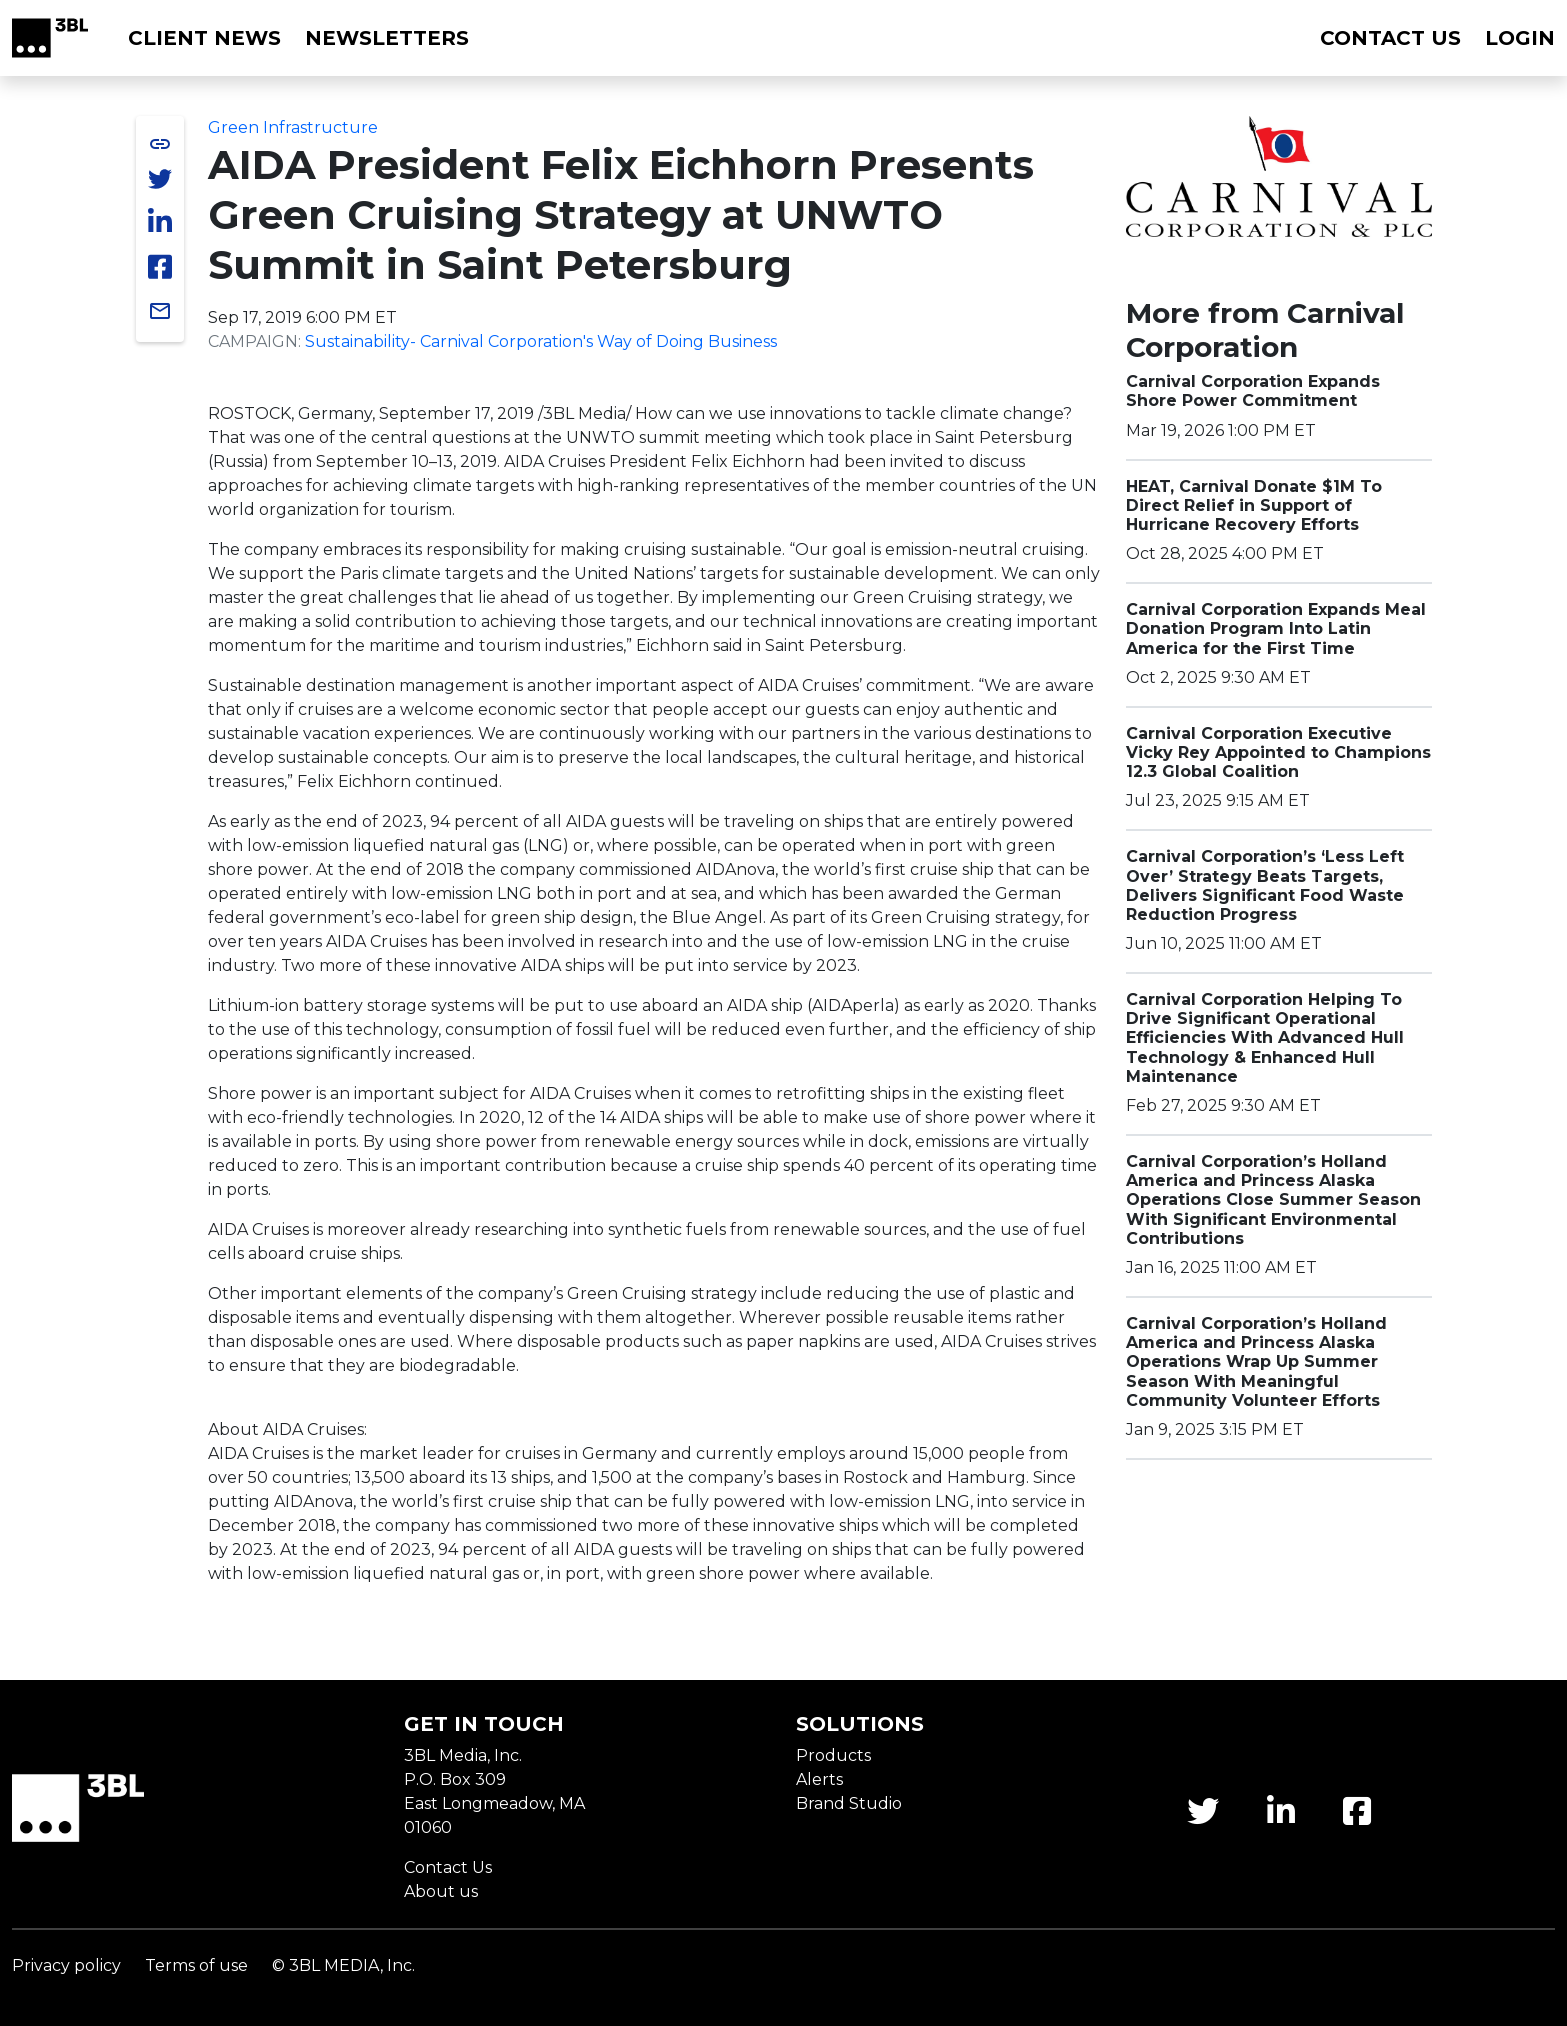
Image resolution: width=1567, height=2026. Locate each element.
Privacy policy (66, 1965)
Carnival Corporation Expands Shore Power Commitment (1253, 391)
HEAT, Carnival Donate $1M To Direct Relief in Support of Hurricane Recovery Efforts (1254, 505)
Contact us (1390, 38)
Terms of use (196, 1965)
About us (441, 1891)
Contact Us (448, 1867)
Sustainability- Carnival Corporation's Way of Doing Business (541, 341)
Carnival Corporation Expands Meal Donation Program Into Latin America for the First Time (1276, 628)
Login (1520, 38)
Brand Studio (849, 1803)
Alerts (819, 1779)
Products (833, 1755)
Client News (204, 38)
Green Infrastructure (293, 127)
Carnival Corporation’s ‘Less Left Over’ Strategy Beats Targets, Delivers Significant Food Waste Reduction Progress (1265, 885)
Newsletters (387, 38)
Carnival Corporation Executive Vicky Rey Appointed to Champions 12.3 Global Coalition (1278, 752)
